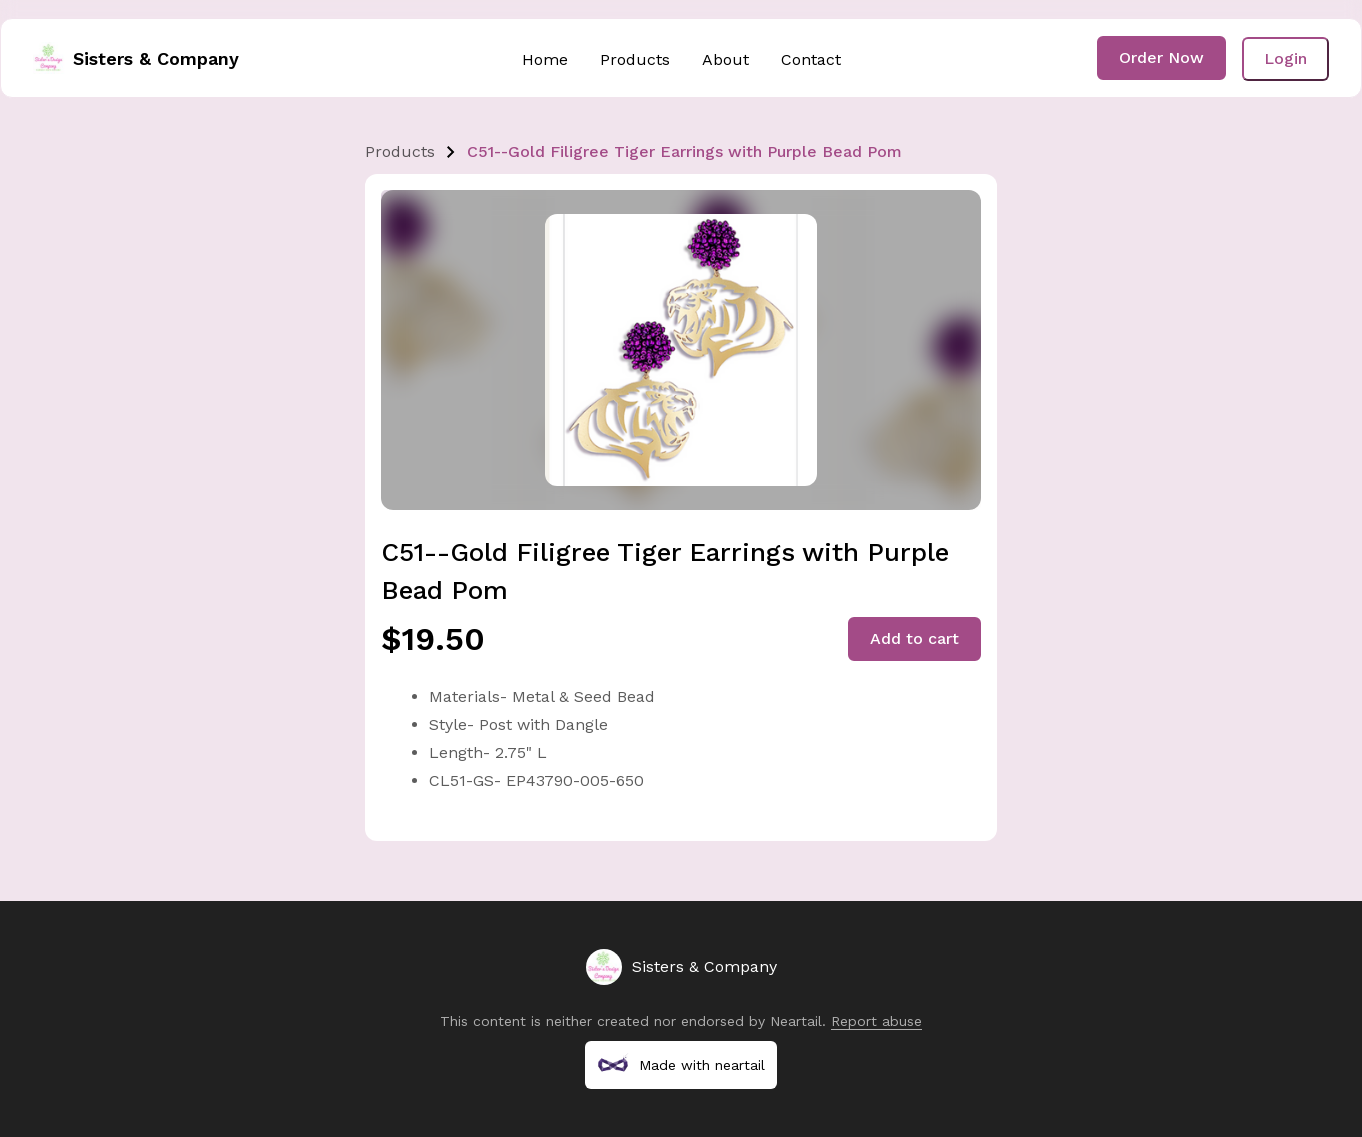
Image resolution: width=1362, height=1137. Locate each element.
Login (1285, 58)
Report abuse (876, 1021)
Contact (811, 59)
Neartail (796, 1021)
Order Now (1161, 57)
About (725, 59)
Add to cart (914, 638)
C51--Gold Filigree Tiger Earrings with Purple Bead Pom (684, 151)
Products (635, 59)
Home (545, 59)
